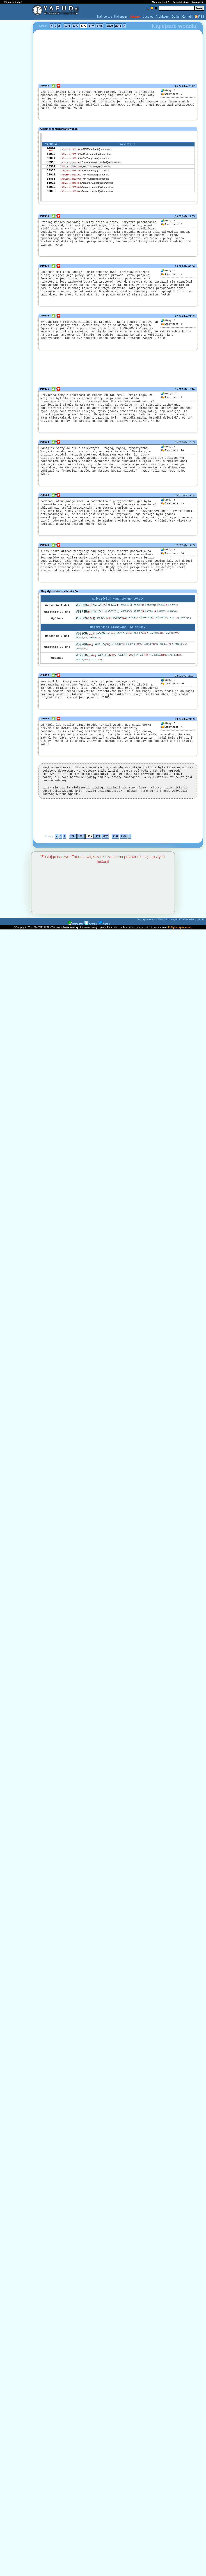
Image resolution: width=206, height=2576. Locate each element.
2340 (118, 25)
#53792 (151, 677)
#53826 (113, 643)
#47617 (107, 688)
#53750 (163, 644)
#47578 (143, 688)
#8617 (148, 650)
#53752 (139, 643)
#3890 (104, 650)
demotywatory (70, 972)
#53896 (174, 637)
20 (172, 469)
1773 (83, 25)
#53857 (166, 677)
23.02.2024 (181, 216)
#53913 (113, 637)
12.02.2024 (181, 709)
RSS (199, 16)
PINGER (104, 969)
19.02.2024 (181, 401)
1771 (67, 25)
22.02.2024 (181, 324)
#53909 (163, 637)
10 (172, 580)
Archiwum (162, 16)
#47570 (82, 693)
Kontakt (187, 16)
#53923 (82, 671)
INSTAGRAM (75, 969)
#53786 (84, 678)
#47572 (96, 693)
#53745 (83, 644)
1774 (91, 25)
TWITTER (90, 969)
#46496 (175, 688)
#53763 (174, 644)
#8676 (134, 650)
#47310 (86, 689)
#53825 (102, 677)
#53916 (95, 671)
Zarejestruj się (181, 2)
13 (172, 524)
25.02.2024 (181, 86)
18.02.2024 (181, 516)
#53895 (139, 637)
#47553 (159, 688)
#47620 (125, 688)
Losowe (148, 16)
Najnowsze (104, 16)
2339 (110, 25)
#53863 (126, 643)
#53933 (83, 638)
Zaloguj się (198, 2)
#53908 (85, 667)
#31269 (162, 650)
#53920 (124, 666)
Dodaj (176, 16)
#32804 (186, 650)
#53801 (151, 644)
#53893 (172, 666)
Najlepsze (120, 16)
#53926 (106, 666)
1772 (75, 25)
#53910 (126, 637)
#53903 (151, 637)
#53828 (118, 677)
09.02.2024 (181, 756)
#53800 (181, 677)
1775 (99, 25)
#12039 (85, 650)
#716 (174, 650)
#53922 (99, 637)
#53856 (99, 643)
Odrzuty (135, 16)
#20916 (120, 650)
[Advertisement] (15, 1245)
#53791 (81, 682)
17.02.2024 (181, 572)
